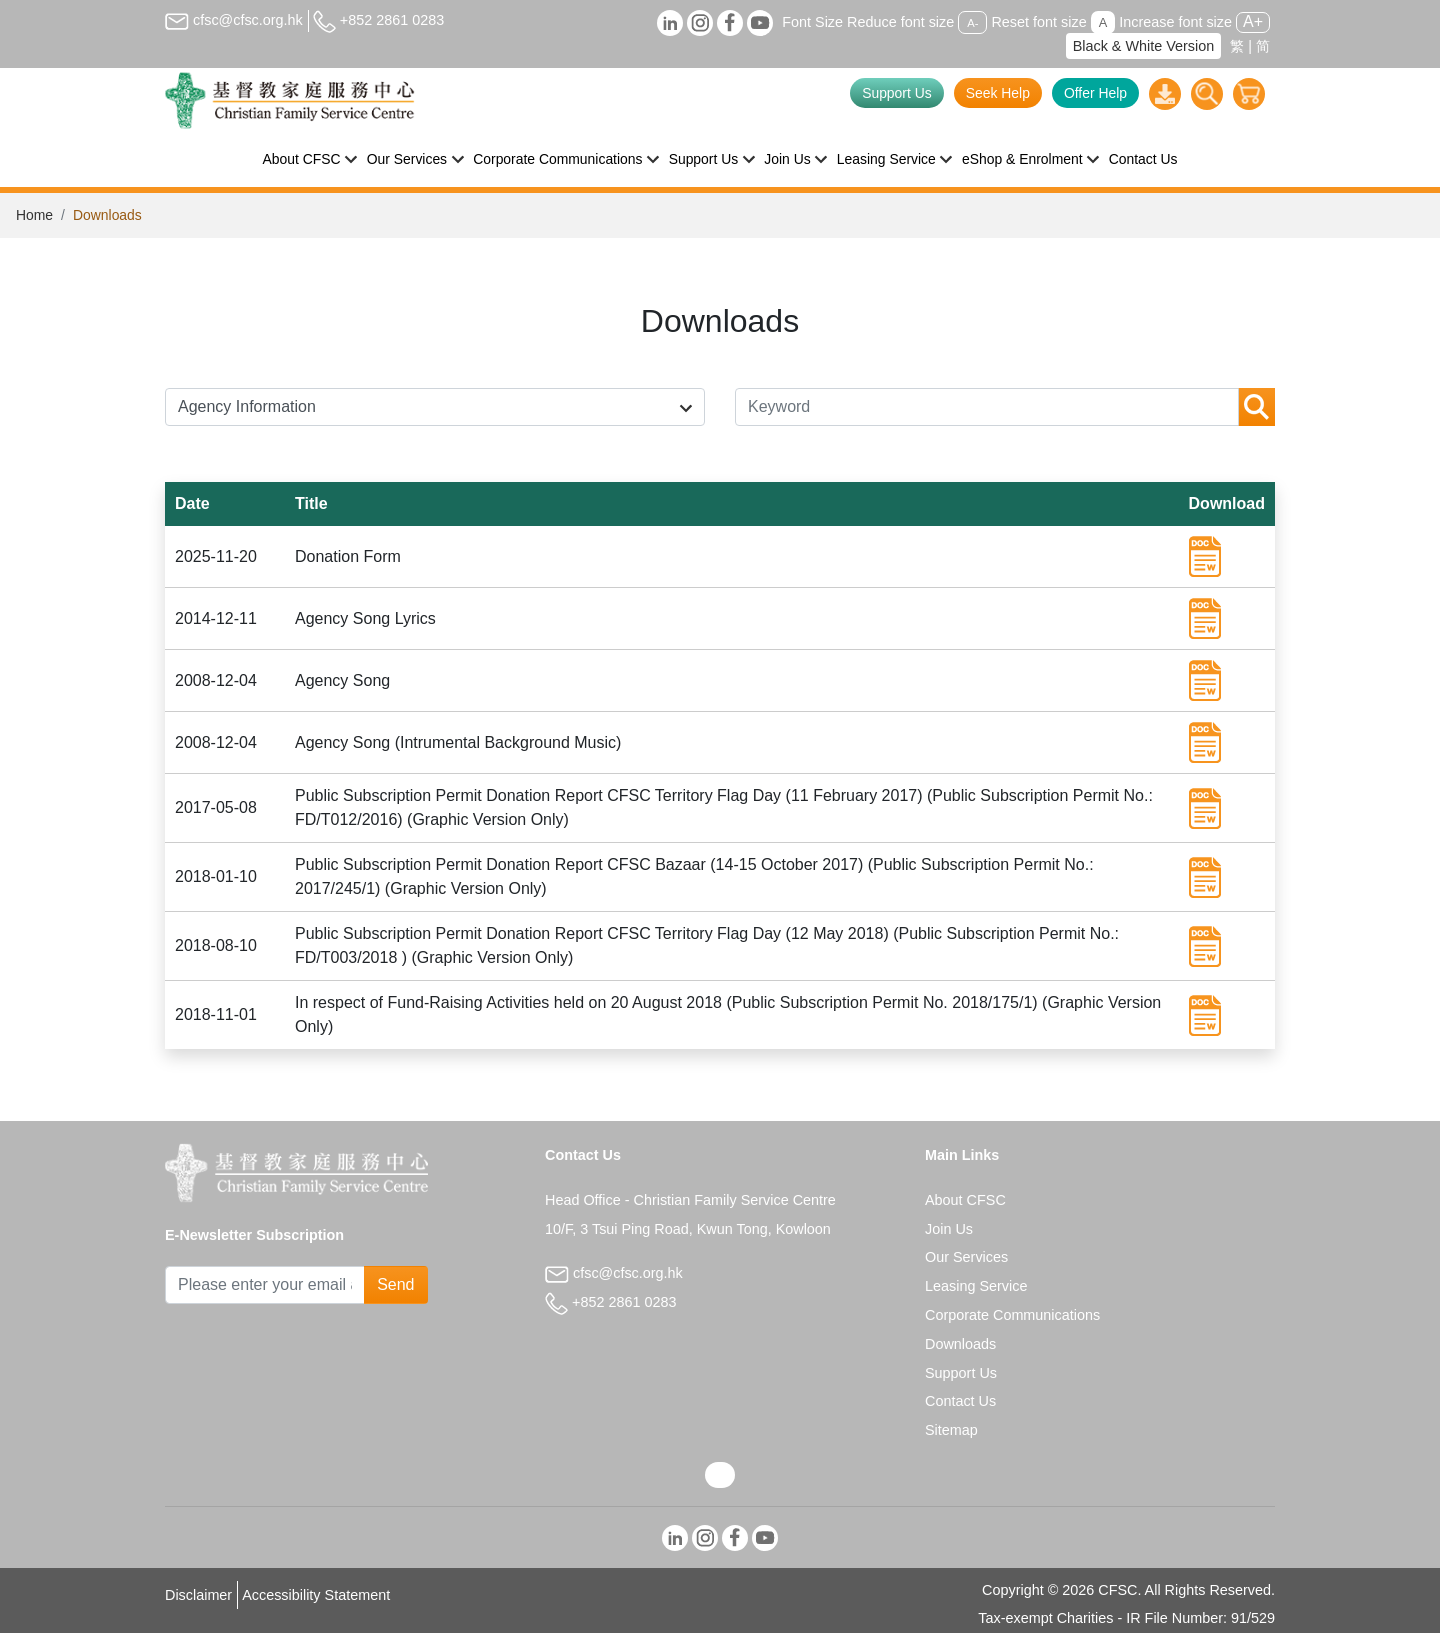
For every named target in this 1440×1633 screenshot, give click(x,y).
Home (34, 215)
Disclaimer (198, 1595)
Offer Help (1095, 93)
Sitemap (951, 1430)
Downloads (960, 1344)
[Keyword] (987, 407)
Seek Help (998, 93)
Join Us (949, 1229)
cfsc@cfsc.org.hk (234, 20)
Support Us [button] (704, 159)
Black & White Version (1144, 46)
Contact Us (1143, 159)
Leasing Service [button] (886, 159)
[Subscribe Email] (265, 1285)
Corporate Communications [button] (557, 159)
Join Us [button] (787, 159)
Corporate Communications (1012, 1315)
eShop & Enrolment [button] (1022, 159)
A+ (1253, 21)
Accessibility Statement (316, 1595)
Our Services (966, 1257)
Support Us (897, 93)
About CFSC (965, 1200)
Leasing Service (976, 1286)
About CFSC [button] (302, 159)
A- (972, 23)
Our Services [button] (407, 159)
